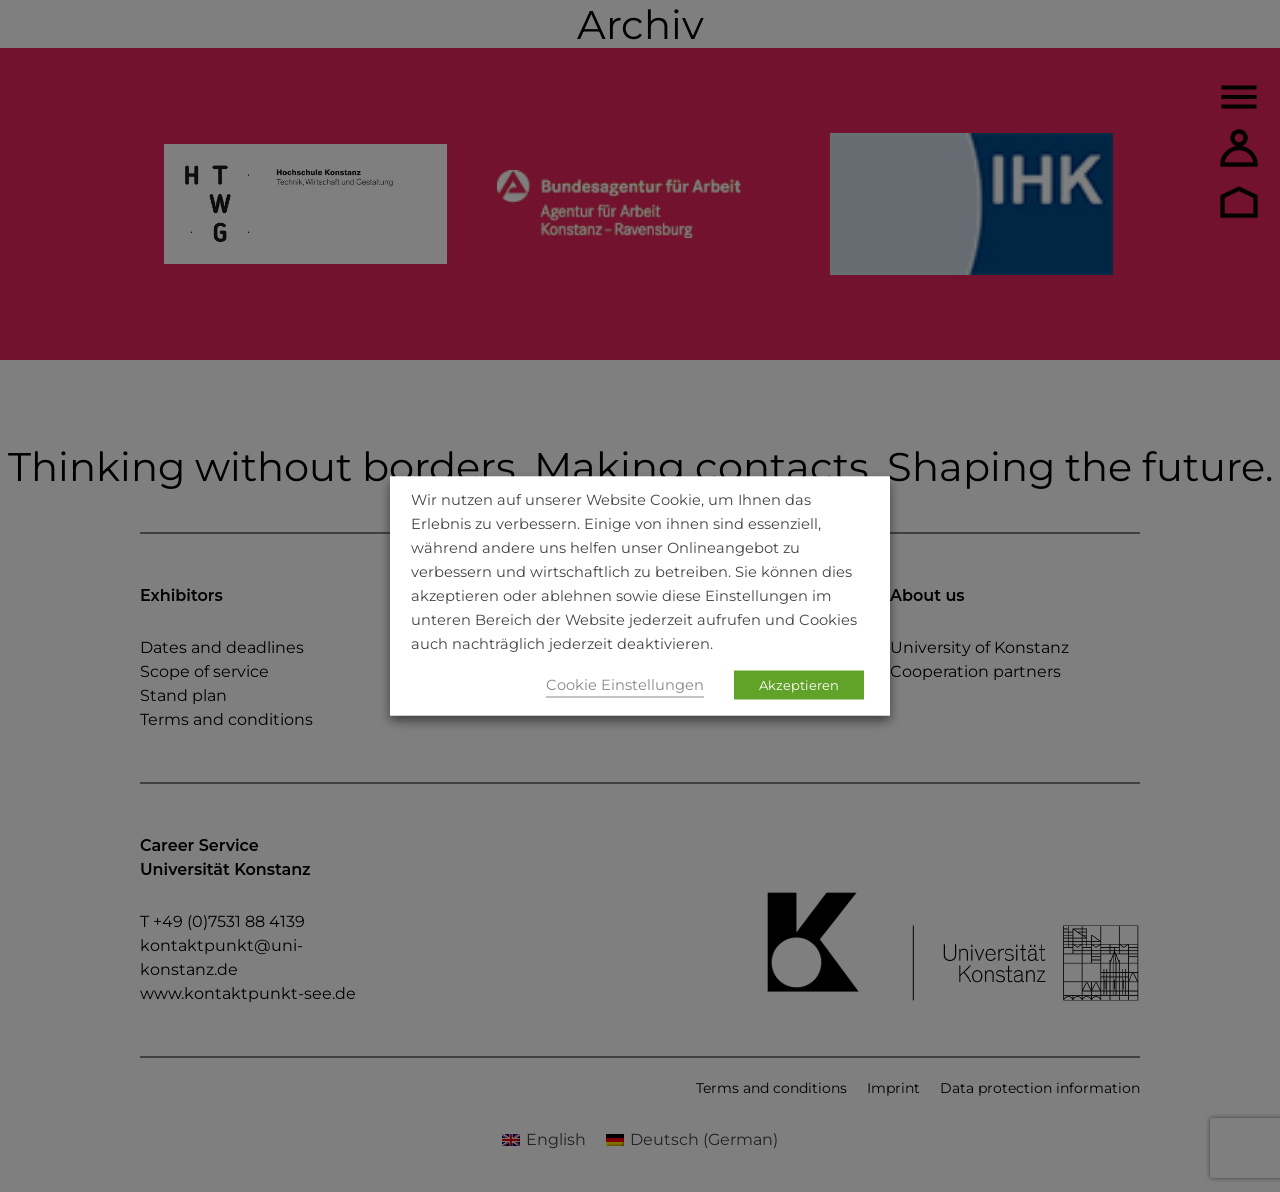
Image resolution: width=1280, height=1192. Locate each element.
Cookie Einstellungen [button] (625, 685)
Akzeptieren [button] (799, 685)
